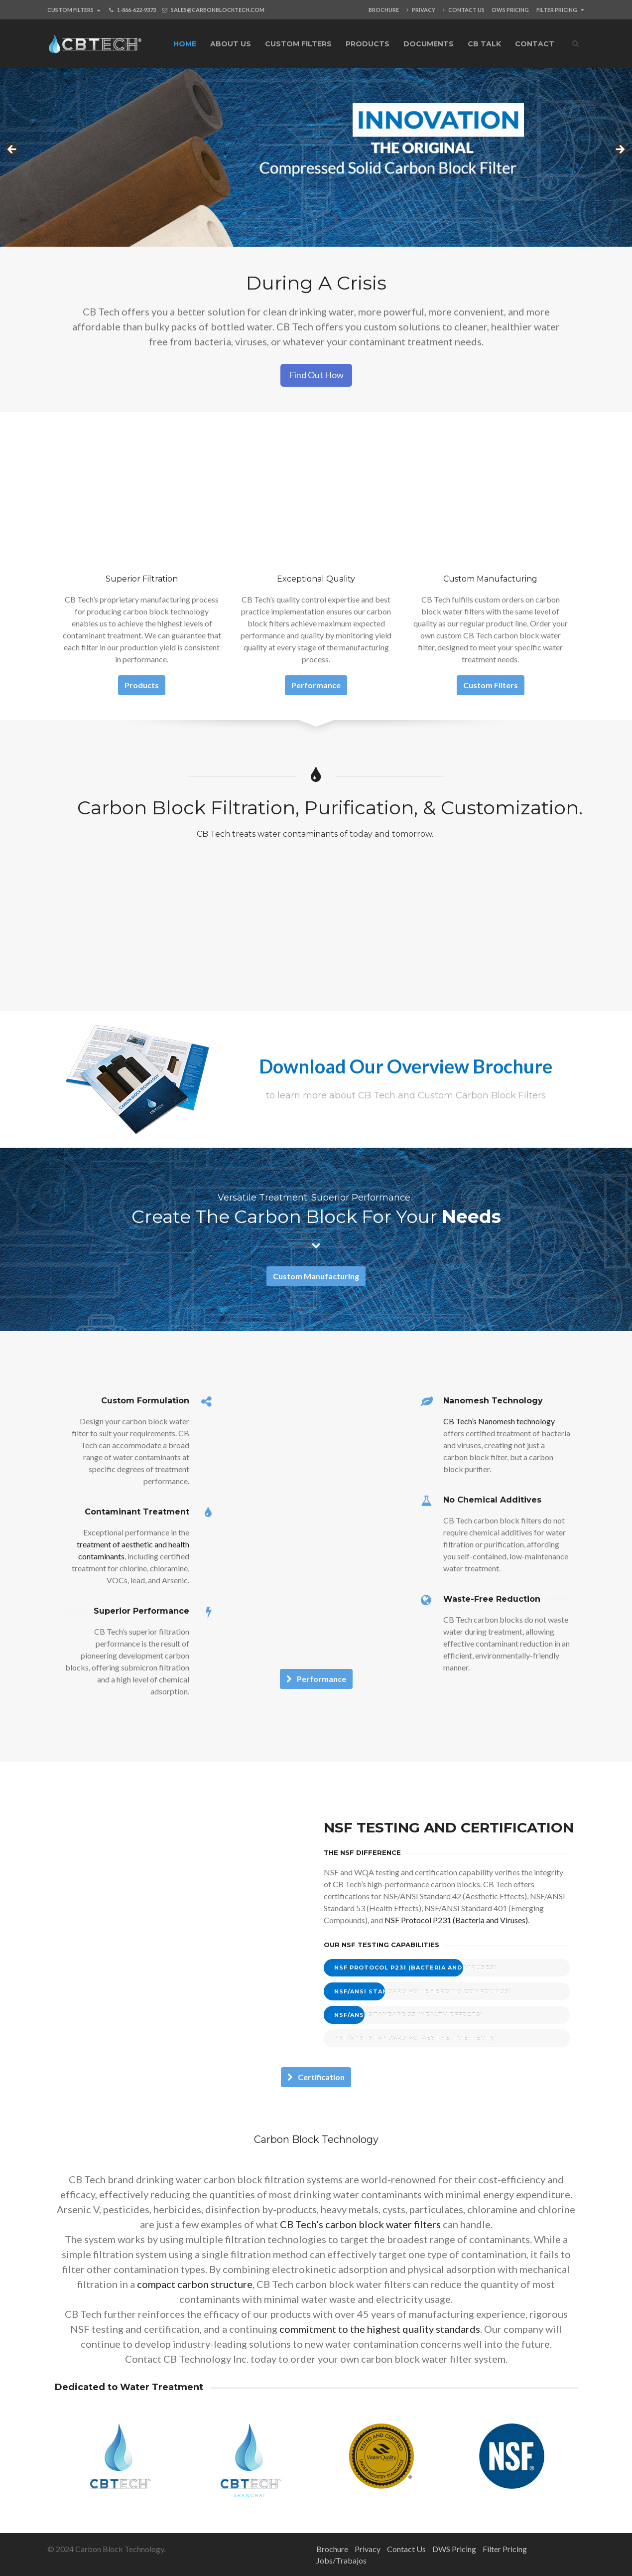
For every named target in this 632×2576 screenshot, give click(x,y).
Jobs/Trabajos (341, 2560)
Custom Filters (73, 9)
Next (619, 150)
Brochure (384, 9)
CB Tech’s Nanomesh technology (499, 1421)
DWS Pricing (510, 9)
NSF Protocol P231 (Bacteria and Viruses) (456, 1920)
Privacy (420, 9)
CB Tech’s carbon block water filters (360, 2224)
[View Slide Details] (316, 153)
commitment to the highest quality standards (379, 2329)
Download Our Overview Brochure (405, 1066)
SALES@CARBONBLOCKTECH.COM (217, 9)
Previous (12, 150)
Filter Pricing (560, 9)
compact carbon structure (195, 2284)
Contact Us (464, 9)
